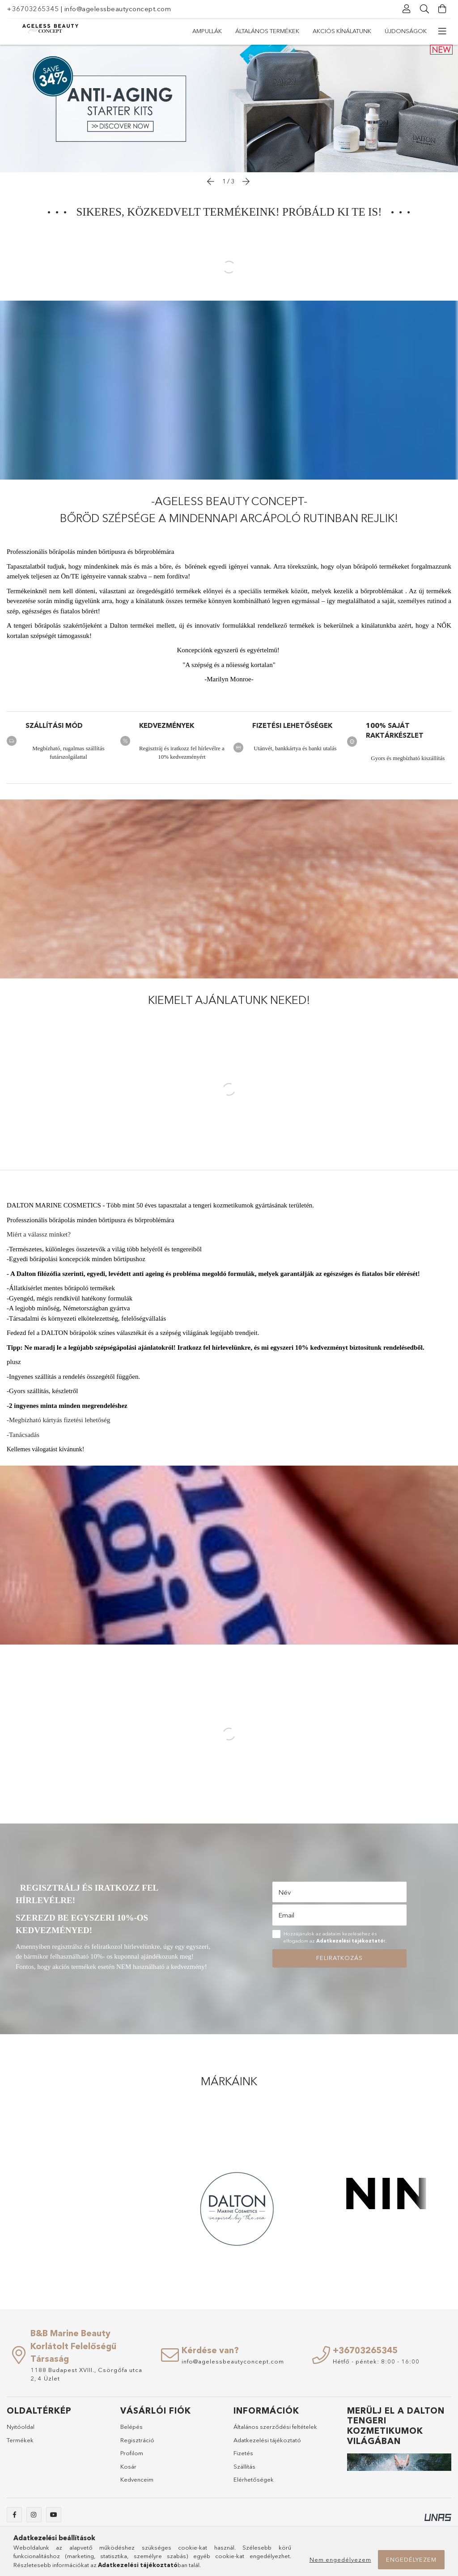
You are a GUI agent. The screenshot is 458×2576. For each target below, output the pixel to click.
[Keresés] (424, 9)
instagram (34, 2519)
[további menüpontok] (442, 31)
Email (286, 1919)
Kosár (128, 2470)
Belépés (131, 2431)
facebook (14, 2519)
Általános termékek (352, 30)
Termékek (20, 2444)
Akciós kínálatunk (277, 30)
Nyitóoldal (20, 2431)
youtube (53, 2519)
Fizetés (243, 2457)
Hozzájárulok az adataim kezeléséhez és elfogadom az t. (335, 1942)
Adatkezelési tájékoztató (267, 2444)
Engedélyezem (411, 2559)
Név (284, 1896)
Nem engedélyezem (340, 2559)
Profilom (131, 2457)
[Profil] (407, 9)
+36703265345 (33, 8)
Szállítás (244, 2470)
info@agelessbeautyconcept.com (117, 8)
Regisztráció (137, 2444)
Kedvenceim (136, 2483)
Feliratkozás (339, 1962)
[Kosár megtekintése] (442, 9)
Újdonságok (213, 30)
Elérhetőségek (253, 2483)
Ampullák (412, 30)
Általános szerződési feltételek (275, 2431)
